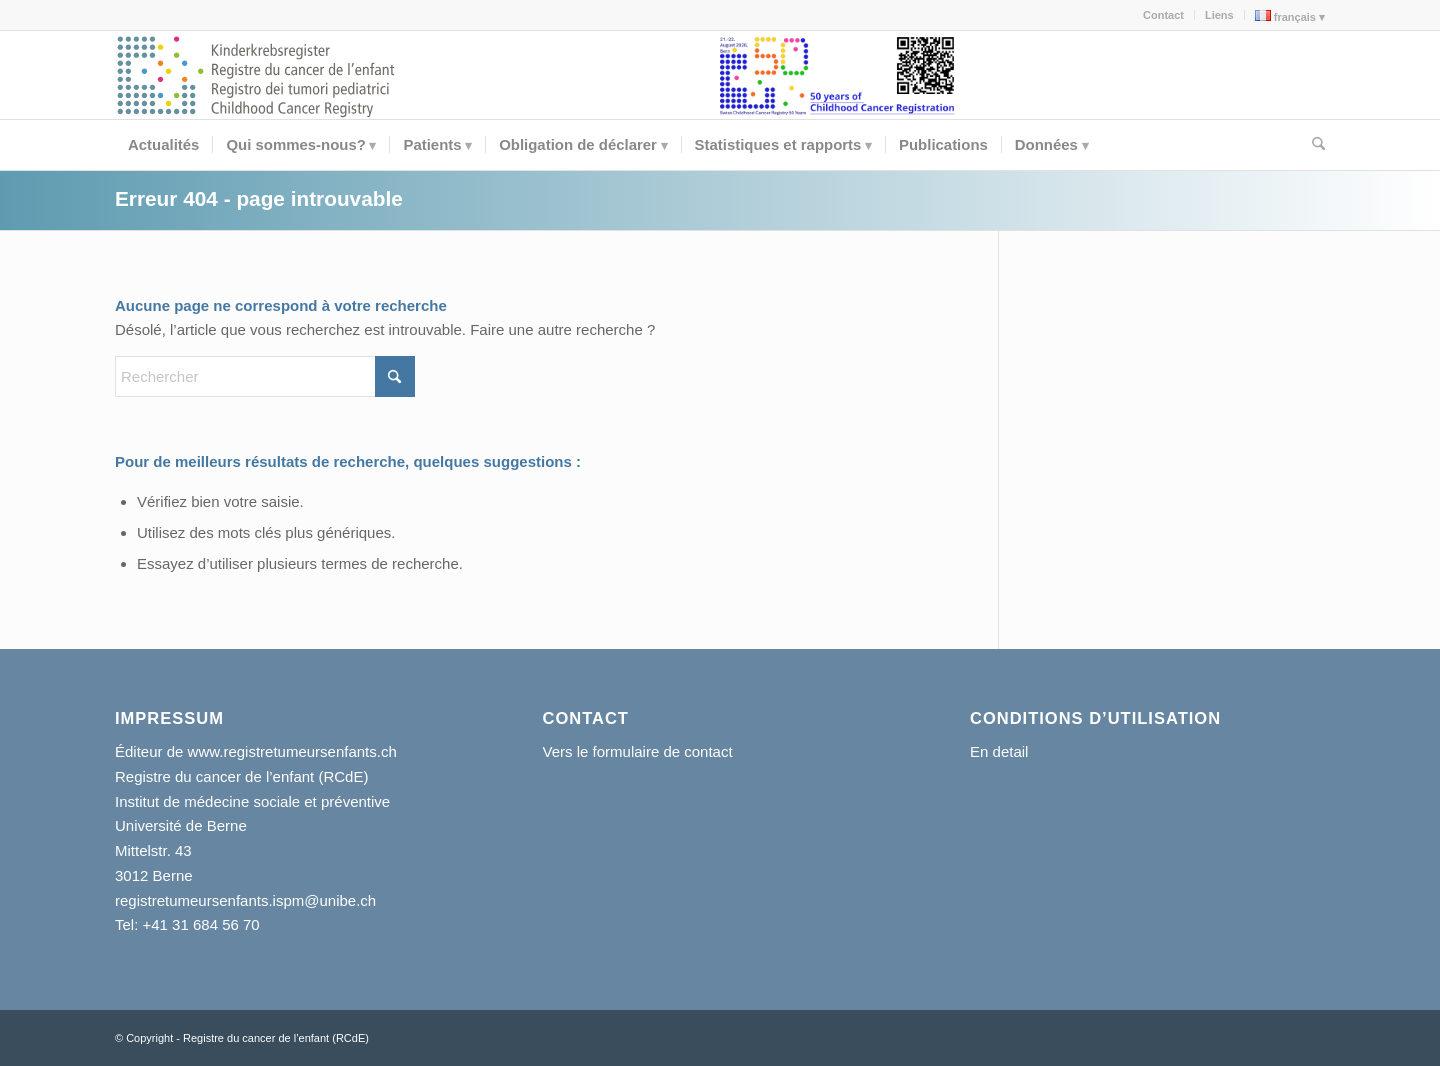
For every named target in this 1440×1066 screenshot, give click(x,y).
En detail (999, 751)
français (1285, 16)
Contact (1163, 15)
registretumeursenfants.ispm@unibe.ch (245, 900)
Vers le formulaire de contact (638, 751)
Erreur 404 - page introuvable (259, 198)
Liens (1219, 15)
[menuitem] (1164, 15)
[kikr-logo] (257, 75)
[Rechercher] (1312, 145)
